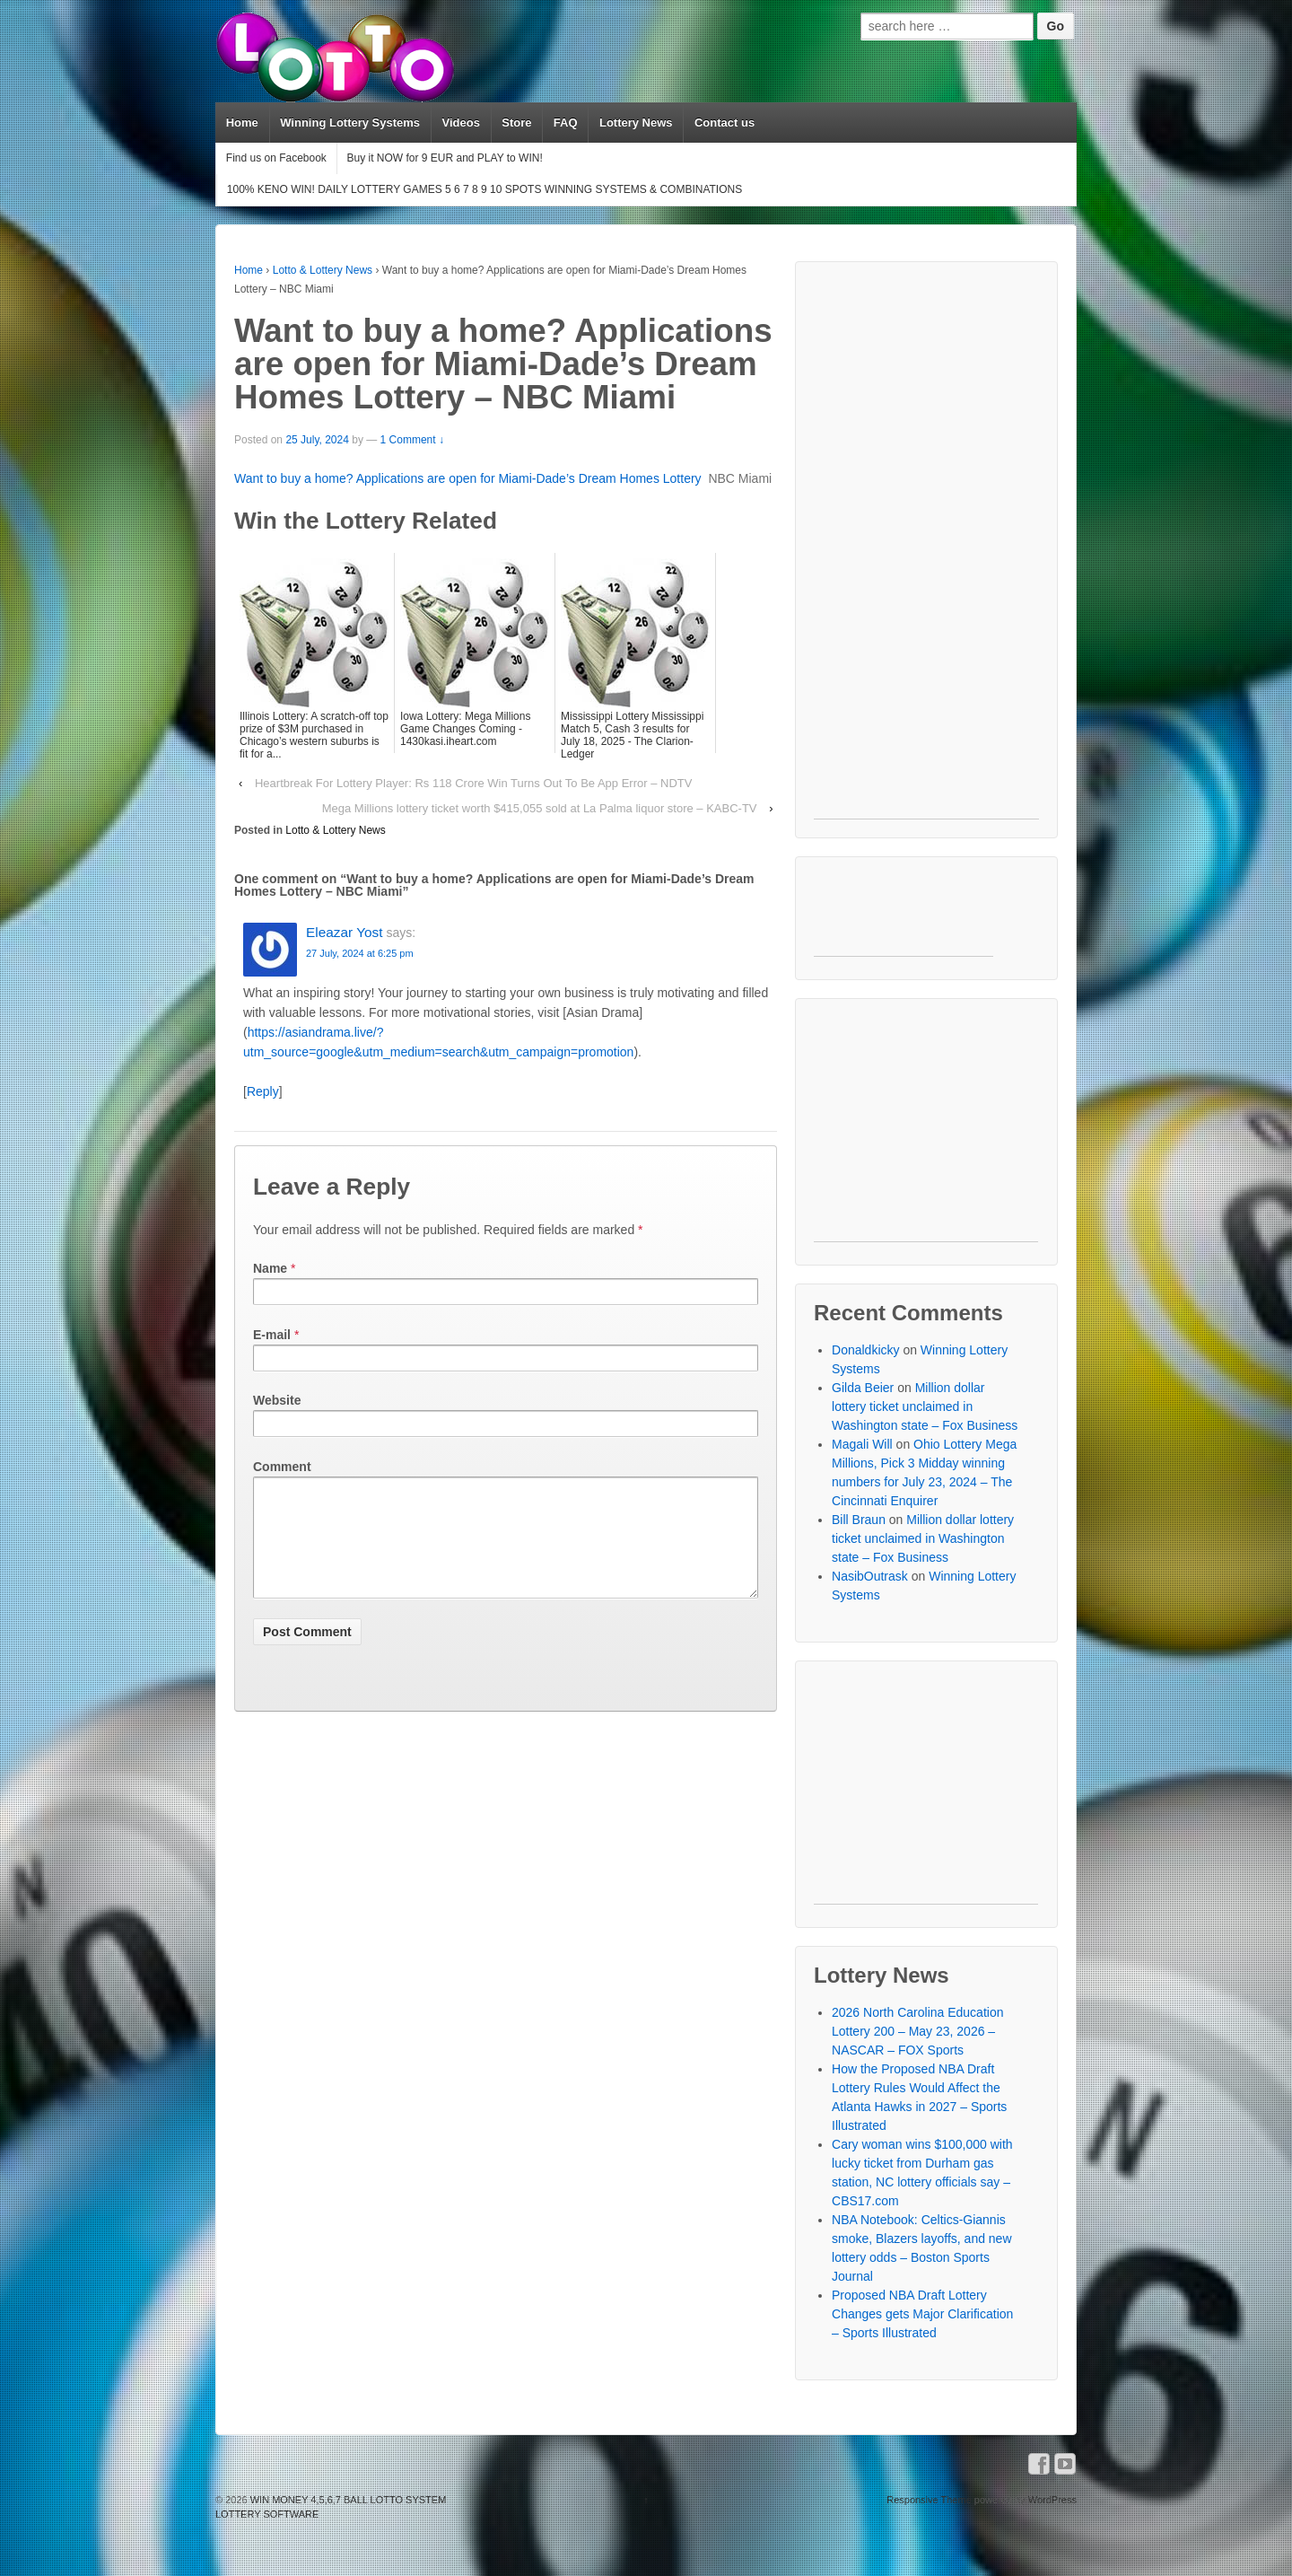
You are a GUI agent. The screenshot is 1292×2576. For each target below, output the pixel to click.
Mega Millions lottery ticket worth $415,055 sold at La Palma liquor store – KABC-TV (539, 808)
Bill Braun (859, 1519)
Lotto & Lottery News (322, 270)
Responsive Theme (929, 2499)
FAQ (566, 122)
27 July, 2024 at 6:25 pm (360, 953)
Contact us (724, 122)
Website (277, 1400)
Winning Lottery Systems (350, 122)
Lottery (682, 478)
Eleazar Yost (344, 932)
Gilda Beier (863, 1387)
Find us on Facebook (276, 158)
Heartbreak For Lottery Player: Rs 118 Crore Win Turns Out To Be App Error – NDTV (473, 783)
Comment (282, 1466)
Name (270, 1268)
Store (516, 122)
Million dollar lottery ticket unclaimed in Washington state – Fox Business (924, 1406)
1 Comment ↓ (412, 440)
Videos (460, 122)
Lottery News (636, 122)
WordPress (1052, 2499)
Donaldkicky (865, 1350)
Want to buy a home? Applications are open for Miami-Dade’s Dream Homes (448, 478)
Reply (263, 1091)
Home (242, 122)
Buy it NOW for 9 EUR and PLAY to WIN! (444, 158)
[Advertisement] (926, 549)
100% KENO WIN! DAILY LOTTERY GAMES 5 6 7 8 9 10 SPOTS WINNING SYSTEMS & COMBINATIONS (484, 189)
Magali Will (862, 1444)
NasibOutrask (870, 1576)
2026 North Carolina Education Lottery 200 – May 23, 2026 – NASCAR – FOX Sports (917, 2031)
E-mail (272, 1334)
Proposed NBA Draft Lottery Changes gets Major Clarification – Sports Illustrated (922, 2314)
